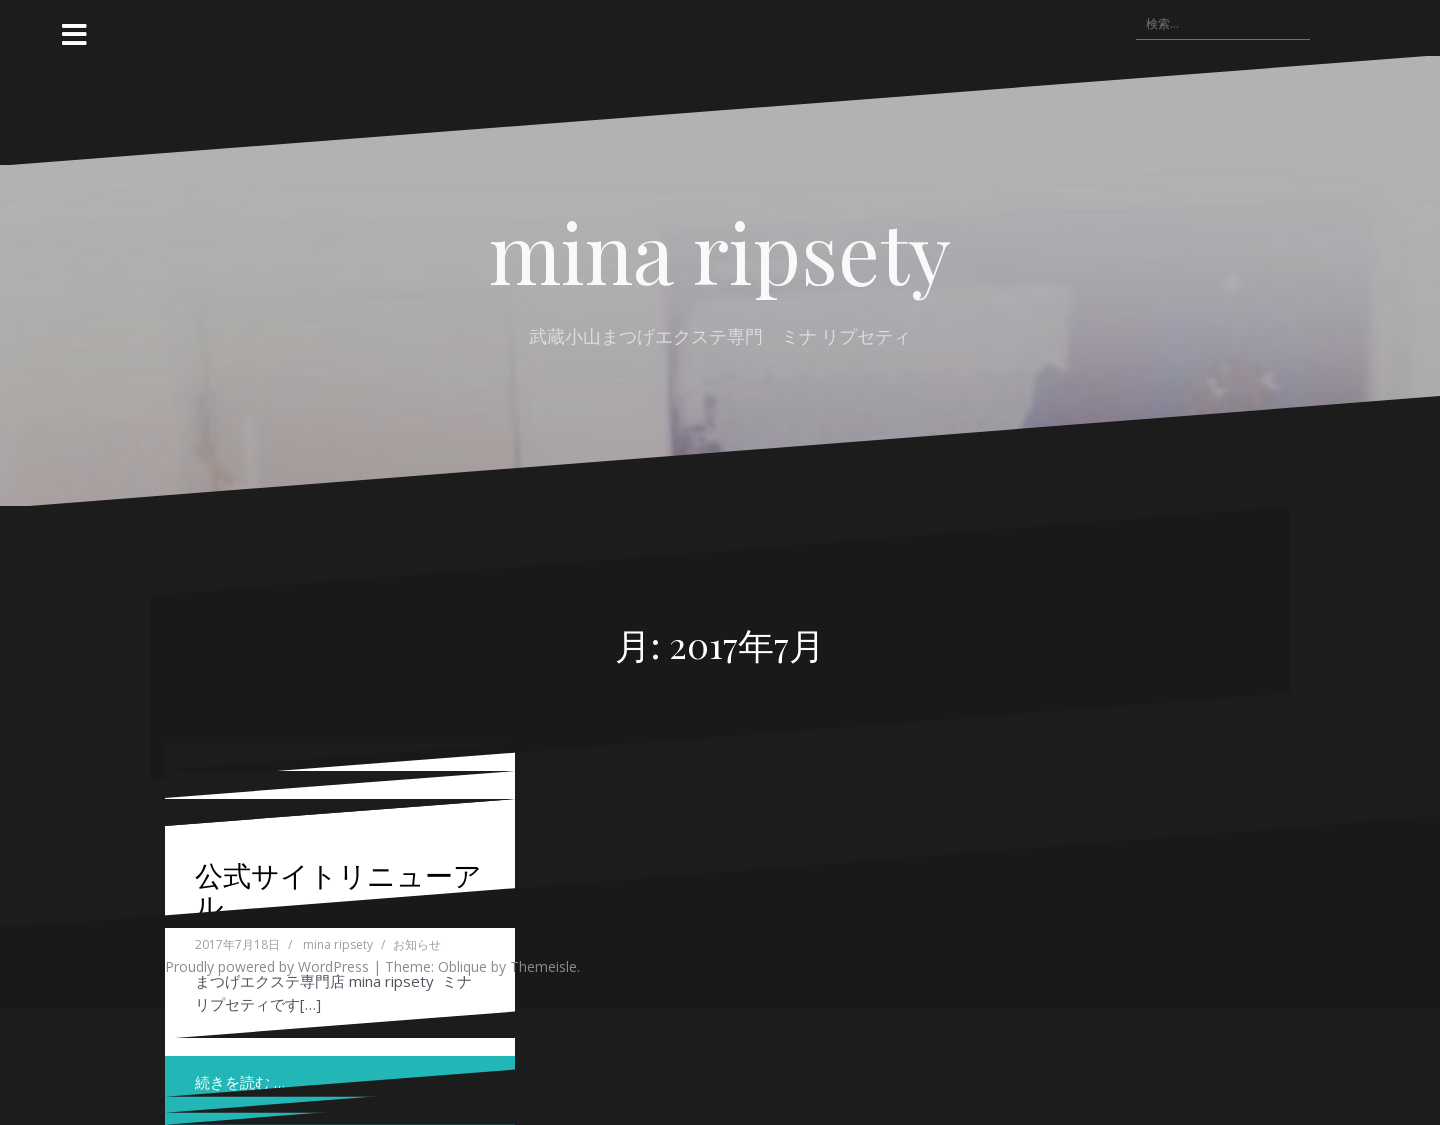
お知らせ (417, 944)
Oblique (462, 966)
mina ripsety (720, 251)
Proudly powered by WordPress (267, 966)
